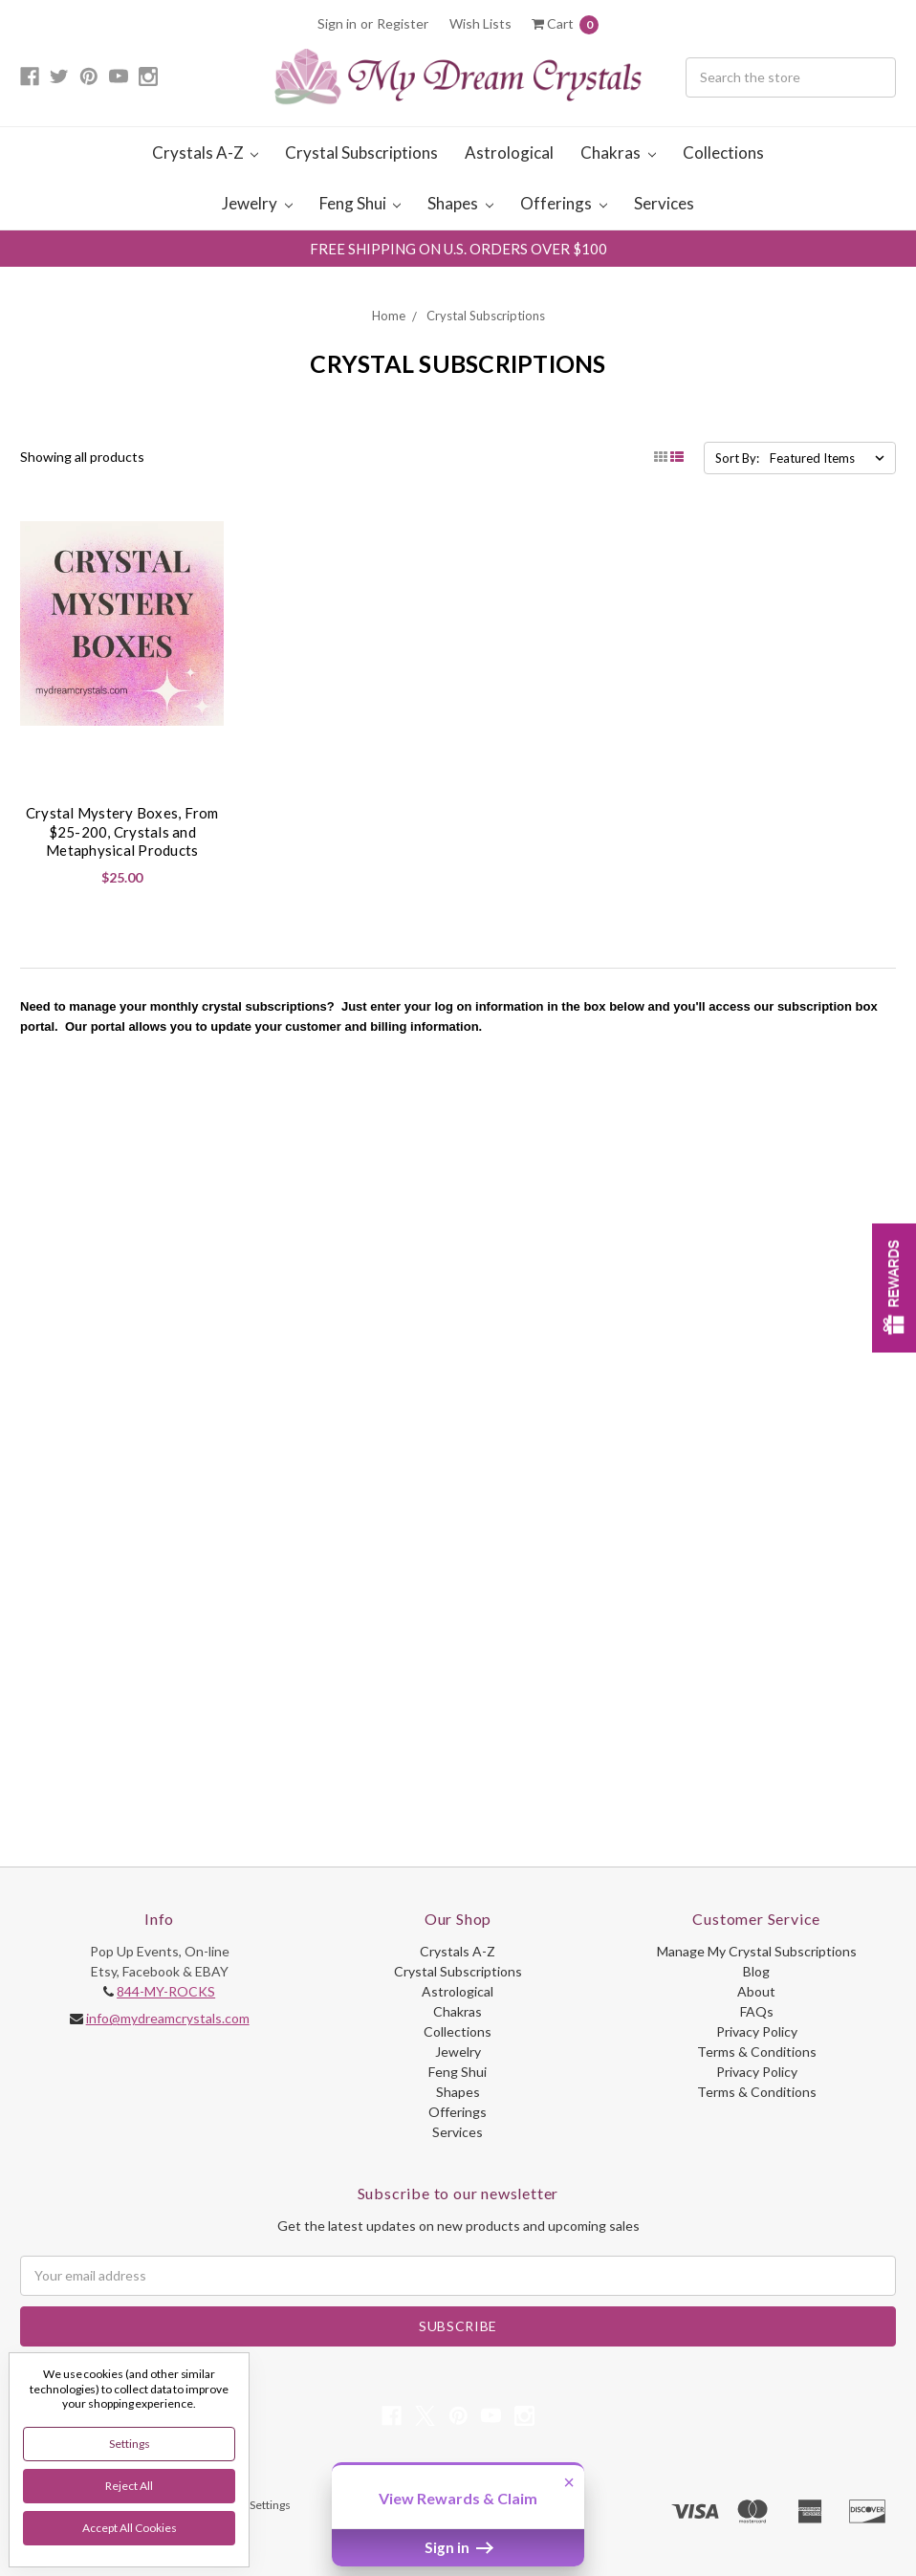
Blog (756, 1971)
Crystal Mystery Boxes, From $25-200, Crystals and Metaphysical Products (122, 831)
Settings (129, 2443)
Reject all (129, 2485)
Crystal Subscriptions (361, 152)
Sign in (337, 23)
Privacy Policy (756, 2031)
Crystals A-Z (205, 152)
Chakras (618, 152)
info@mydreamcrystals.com (168, 2018)
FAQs (757, 2011)
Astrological (509, 152)
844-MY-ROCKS (166, 1991)
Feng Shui (360, 203)
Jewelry (257, 203)
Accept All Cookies (129, 2528)
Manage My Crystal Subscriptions (757, 1951)
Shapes (460, 203)
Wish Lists (480, 23)
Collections (723, 152)
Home (388, 315)
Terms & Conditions (757, 2051)
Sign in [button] (458, 2547)
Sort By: (737, 458)
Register (402, 23)
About (756, 1991)
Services (664, 203)
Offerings (563, 203)
